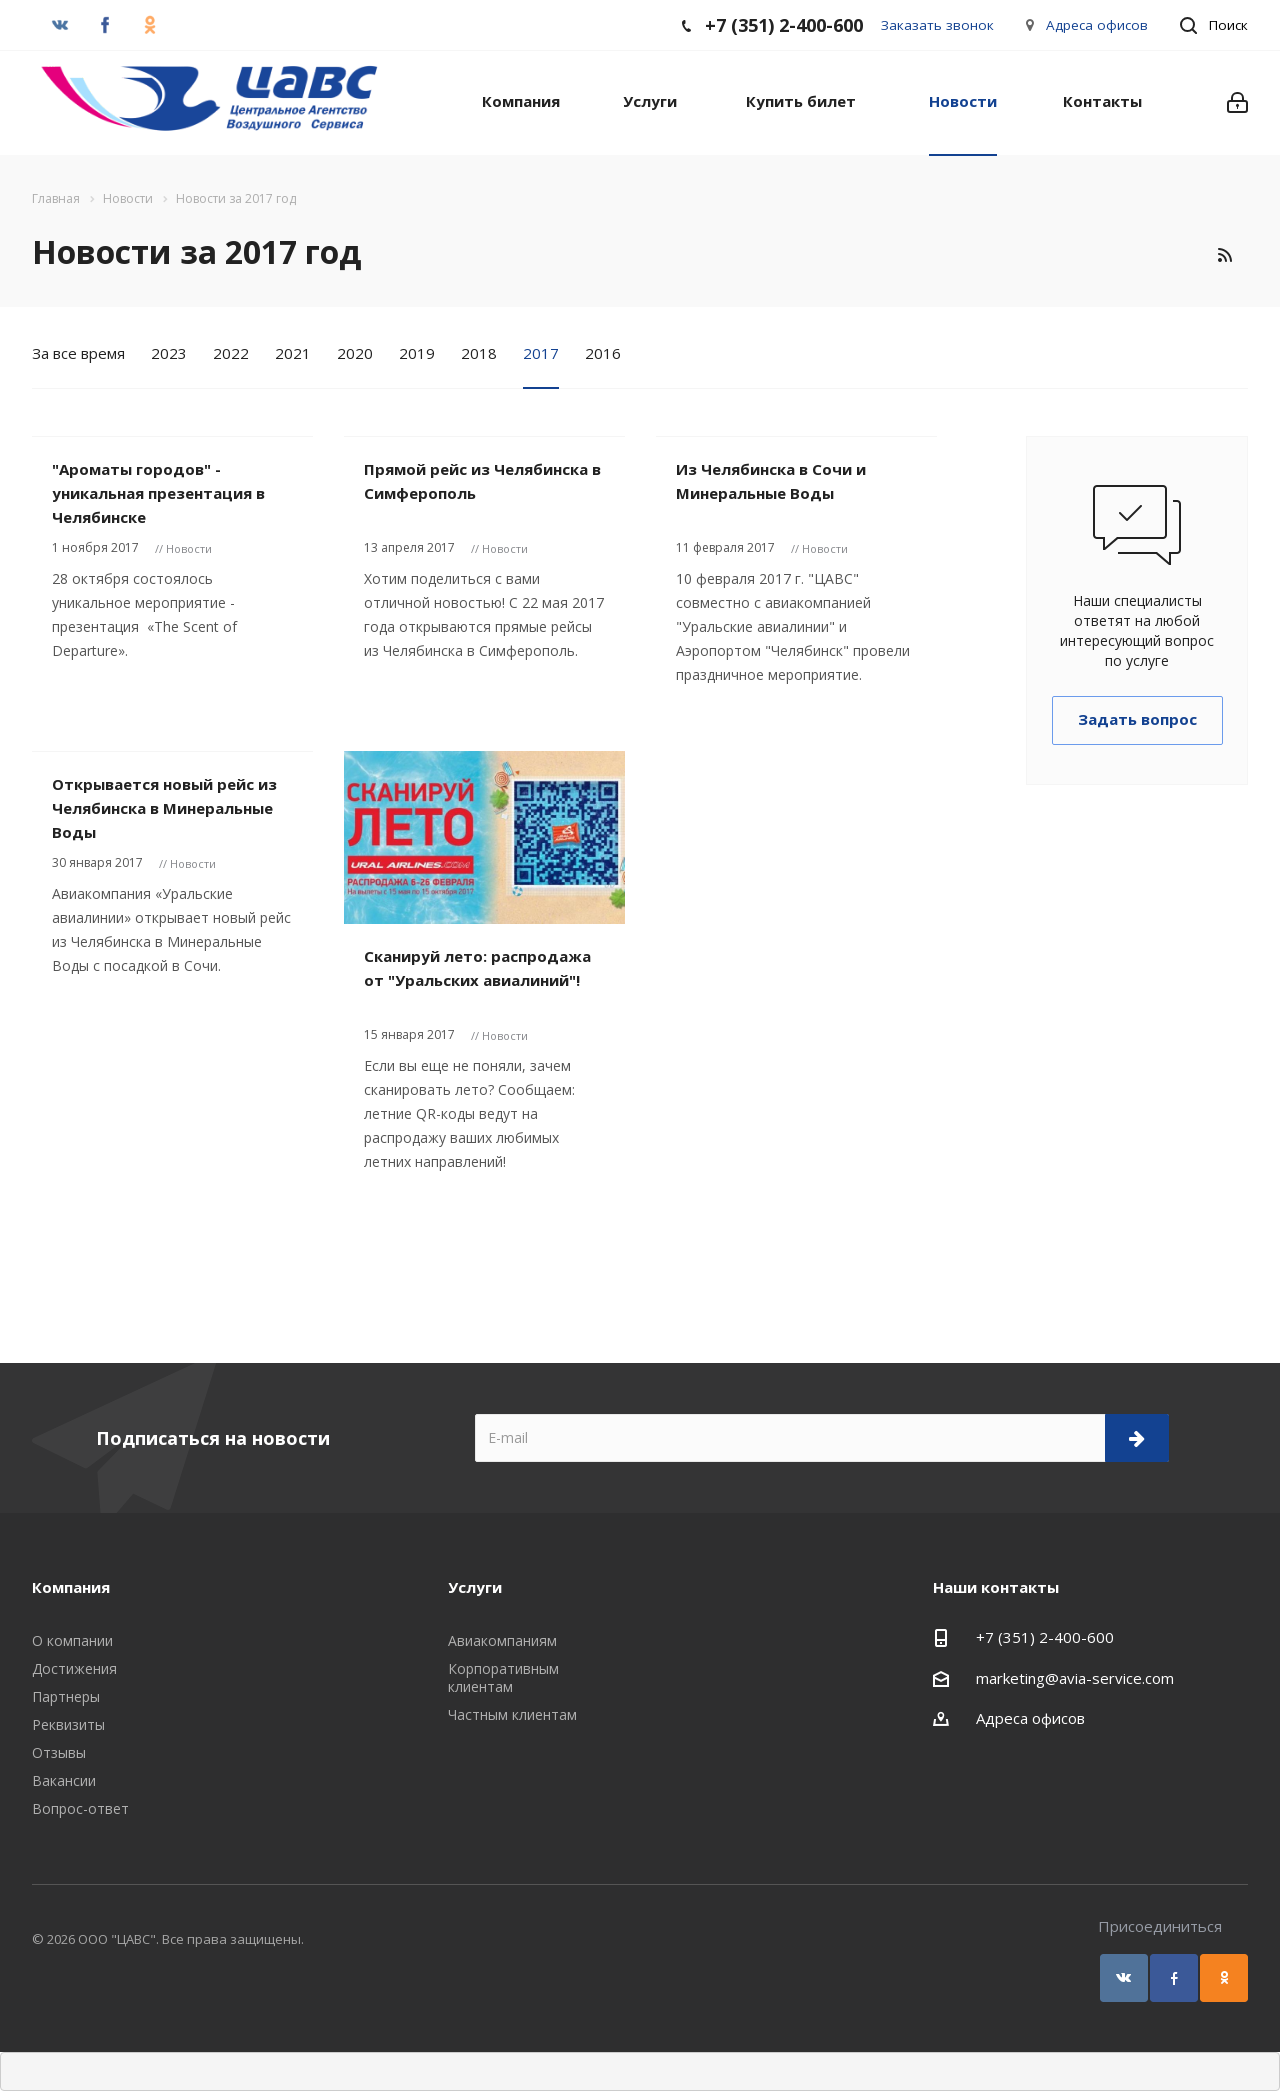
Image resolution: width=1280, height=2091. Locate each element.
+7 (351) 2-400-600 (1045, 1637)
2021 (293, 353)
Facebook (1174, 1978)
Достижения (74, 1668)
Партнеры (66, 1696)
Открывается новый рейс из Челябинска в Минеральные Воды (164, 808)
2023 (169, 353)
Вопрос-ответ (80, 1808)
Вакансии (64, 1780)
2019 (417, 353)
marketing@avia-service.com (1075, 1678)
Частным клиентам (512, 1714)
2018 (479, 353)
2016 (603, 353)
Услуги (650, 101)
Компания (521, 101)
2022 (231, 353)
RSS (1224, 255)
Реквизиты (68, 1724)
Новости (963, 101)
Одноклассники (1224, 1978)
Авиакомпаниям (502, 1640)
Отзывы (59, 1752)
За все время (78, 353)
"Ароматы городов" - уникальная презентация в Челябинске (158, 493)
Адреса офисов (1097, 25)
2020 (355, 353)
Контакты (1102, 101)
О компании (72, 1640)
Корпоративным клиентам (503, 1677)
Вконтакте (1124, 1978)
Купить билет (801, 101)
